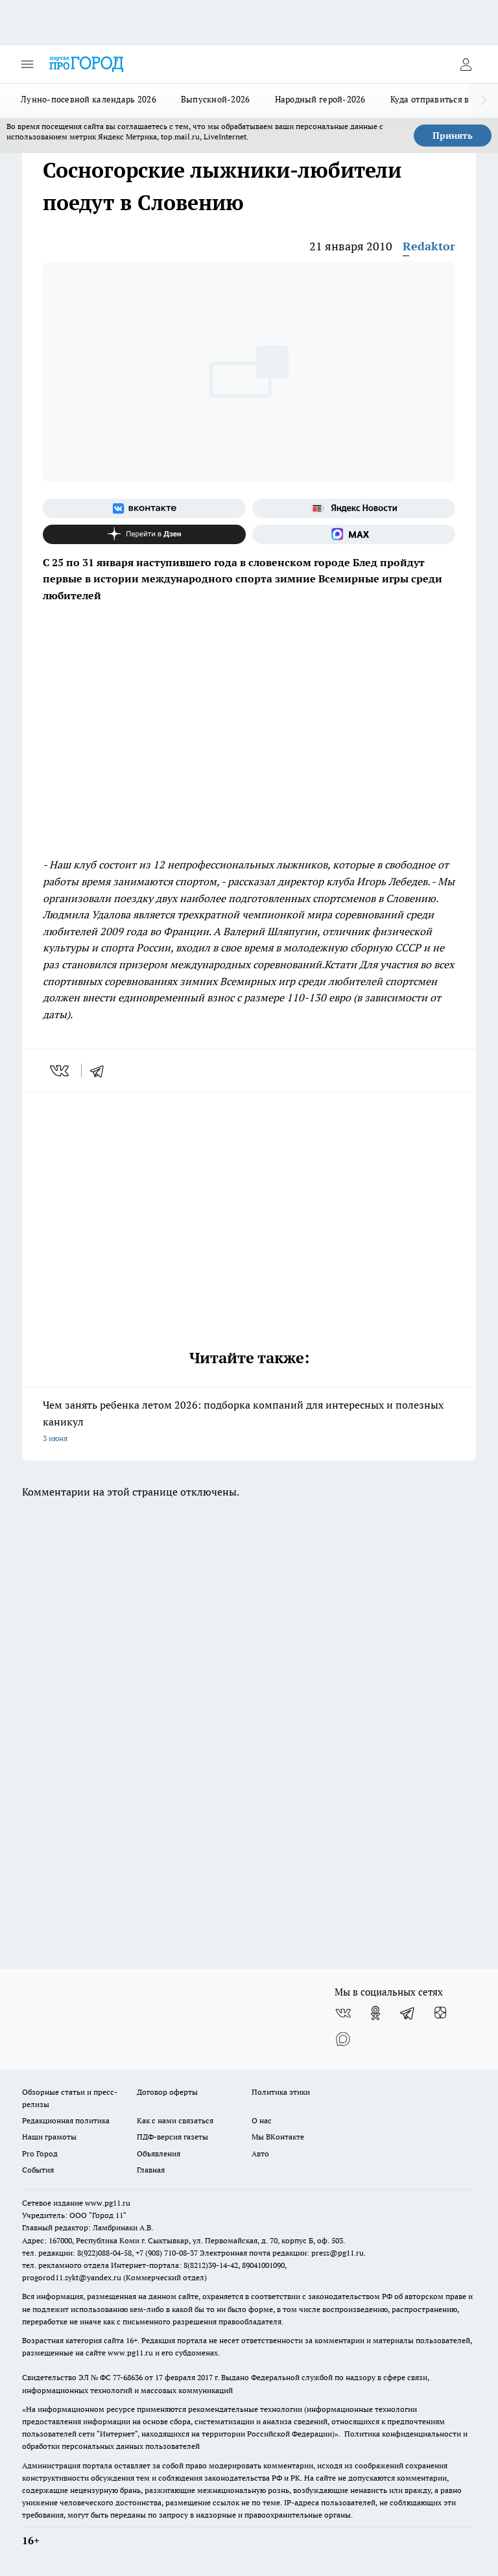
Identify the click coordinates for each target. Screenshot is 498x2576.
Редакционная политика (66, 2120)
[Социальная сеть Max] (353, 534)
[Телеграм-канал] (408, 2013)
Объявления (158, 2153)
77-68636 (128, 2377)
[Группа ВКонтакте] (144, 508)
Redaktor (429, 246)
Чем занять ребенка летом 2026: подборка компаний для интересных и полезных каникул (249, 1422)
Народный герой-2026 (320, 99)
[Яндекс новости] (353, 508)
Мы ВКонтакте (278, 2136)
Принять (453, 135)
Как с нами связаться (175, 2120)
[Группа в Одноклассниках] (375, 2013)
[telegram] (101, 1071)
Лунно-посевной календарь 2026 (88, 99)
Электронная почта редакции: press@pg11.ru (282, 2253)
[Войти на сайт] (466, 64)
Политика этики (281, 2092)
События (38, 2170)
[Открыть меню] (27, 64)
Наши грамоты (49, 2136)
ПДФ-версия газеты (172, 2136)
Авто (260, 2153)
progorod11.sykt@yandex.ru (71, 2277)
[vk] (60, 1071)
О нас (262, 2120)
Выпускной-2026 (215, 99)
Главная (151, 2170)
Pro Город (40, 2153)
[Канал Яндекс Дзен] (144, 534)
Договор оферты (167, 2092)
